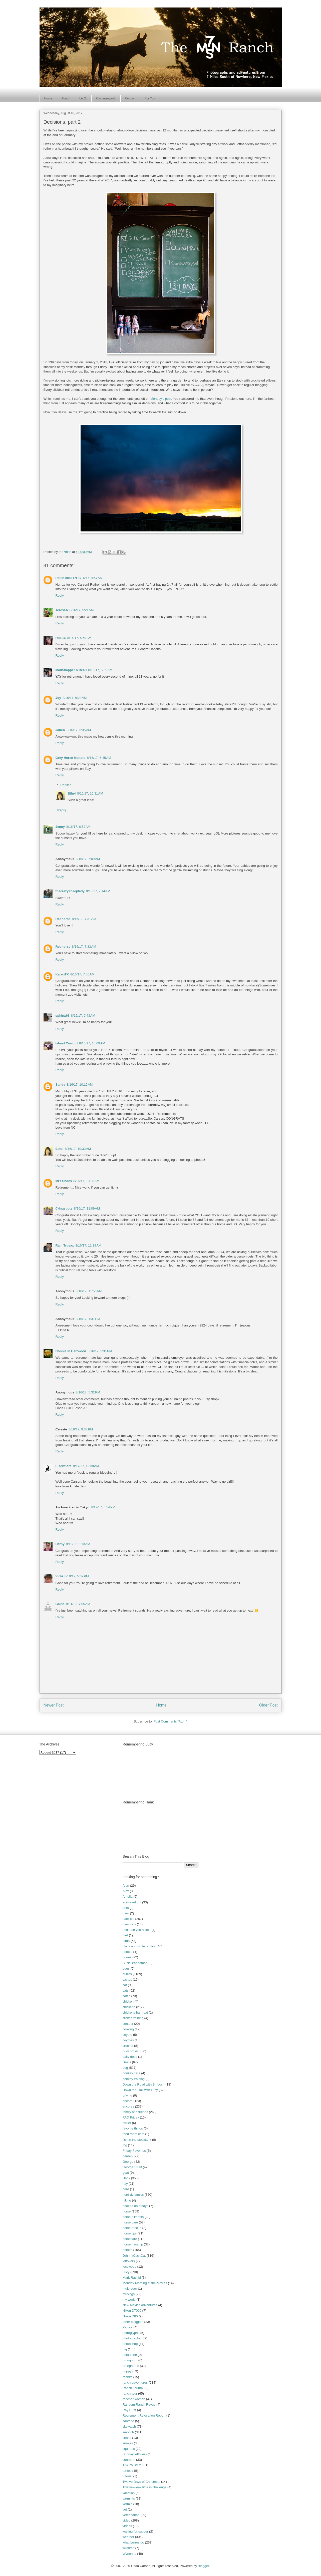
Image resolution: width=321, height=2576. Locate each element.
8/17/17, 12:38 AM (86, 1466)
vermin (127, 2504)
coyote (127, 2035)
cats (126, 1990)
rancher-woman (134, 2399)
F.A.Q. (83, 98)
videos (127, 2526)
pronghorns (131, 2366)
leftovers (129, 2261)
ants (126, 1908)
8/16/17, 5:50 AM (79, 638)
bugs (126, 1968)
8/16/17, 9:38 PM (81, 1429)
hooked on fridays (135, 2206)
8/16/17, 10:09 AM (92, 1043)
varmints (129, 2498)
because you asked (137, 1930)
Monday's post (160, 399)
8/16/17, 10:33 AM (78, 1149)
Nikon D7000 (132, 2310)
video (126, 2520)
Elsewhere (64, 1466)
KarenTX (62, 974)
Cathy (60, 1544)
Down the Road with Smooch (144, 2084)
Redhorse (63, 919)
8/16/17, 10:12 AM (80, 1084)
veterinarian (131, 2515)
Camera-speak (106, 98)
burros (127, 1974)
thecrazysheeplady (70, 891)
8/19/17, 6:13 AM (78, 1544)
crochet (128, 2046)
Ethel (72, 793)
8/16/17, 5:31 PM (100, 1351)
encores (128, 2106)
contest (128, 2024)
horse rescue (132, 2228)
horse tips (130, 2233)
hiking (127, 2200)
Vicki (59, 1576)
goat (126, 2172)
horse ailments (133, 2217)
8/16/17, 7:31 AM (84, 919)
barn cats (129, 1924)
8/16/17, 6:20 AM (75, 698)
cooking (128, 2029)
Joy (58, 698)
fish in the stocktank (137, 2140)
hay (125, 2183)
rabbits (127, 2377)
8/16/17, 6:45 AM (99, 758)
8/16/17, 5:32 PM (88, 1392)
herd (126, 2189)
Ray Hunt (129, 2410)
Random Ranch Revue (139, 2404)
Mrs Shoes (64, 1181)
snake (127, 2438)
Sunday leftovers (135, 2454)
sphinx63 (63, 1015)
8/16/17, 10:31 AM (90, 793)
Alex (126, 1891)
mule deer (130, 2288)
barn (126, 1913)
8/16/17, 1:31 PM (88, 1319)
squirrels (129, 2449)
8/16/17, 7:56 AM (82, 974)
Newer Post (54, 1705)
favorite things (133, 2128)
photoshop (130, 2344)
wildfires (128, 2548)
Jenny (60, 827)
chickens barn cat (135, 2012)
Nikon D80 (130, 2316)
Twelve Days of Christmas (141, 2482)
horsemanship (133, 2244)
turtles (127, 2471)
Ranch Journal (133, 2388)
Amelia (128, 1896)
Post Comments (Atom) (170, 1721)
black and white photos (139, 1946)
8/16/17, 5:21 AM (82, 610)
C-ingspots (64, 1208)
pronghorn (130, 2360)
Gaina (60, 1604)
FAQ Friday (131, 2117)
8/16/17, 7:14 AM (98, 891)
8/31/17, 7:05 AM (78, 1604)
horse (127, 2211)
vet (125, 2509)
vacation (129, 2493)
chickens (129, 2007)
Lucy (126, 2272)
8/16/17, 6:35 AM (79, 730)
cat (125, 1985)
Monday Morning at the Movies (145, 2283)
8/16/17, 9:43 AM (83, 1015)
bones (127, 1957)
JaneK (60, 730)
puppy (127, 2371)
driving (127, 2095)
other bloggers (133, 2322)
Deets (127, 2062)
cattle (126, 1996)
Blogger (203, 2566)
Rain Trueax (65, 1245)
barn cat (128, 1919)
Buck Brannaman (135, 1963)
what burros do (133, 2542)
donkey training (134, 2079)
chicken (128, 2001)
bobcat (127, 1952)
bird (125, 1935)
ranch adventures (135, 2382)
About (65, 98)
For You (150, 98)
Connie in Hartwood (71, 1351)
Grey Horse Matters (71, 758)
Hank (126, 2178)
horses (127, 2250)
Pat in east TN (66, 578)
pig (125, 2349)
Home (48, 98)
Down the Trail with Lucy (140, 2090)
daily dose (130, 2057)
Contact (130, 98)
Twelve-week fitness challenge (145, 2487)
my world (129, 2299)
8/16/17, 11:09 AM (87, 1208)
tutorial (127, 2476)
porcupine (130, 2355)
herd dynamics (133, 2194)
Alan (126, 1885)
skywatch (129, 2426)
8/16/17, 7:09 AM (88, 859)
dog (125, 2068)
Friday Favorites (134, 2150)
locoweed (129, 2266)
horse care (130, 2222)
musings (129, 2294)
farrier (127, 2123)
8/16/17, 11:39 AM (88, 1245)
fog (125, 2145)
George (128, 2161)
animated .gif (132, 1902)
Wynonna (129, 2554)
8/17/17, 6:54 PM (103, 1507)
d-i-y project (131, 2051)
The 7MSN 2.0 (133, 2465)
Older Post (268, 1705)
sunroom (129, 2460)
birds (126, 1941)
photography (132, 2338)
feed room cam (133, 2134)
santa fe (128, 2421)
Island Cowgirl (67, 1043)
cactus (127, 1979)
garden (128, 2156)
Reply (60, 595)
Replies (65, 785)
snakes (128, 2443)
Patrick (128, 2327)
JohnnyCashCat (134, 2255)
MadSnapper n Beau (71, 670)
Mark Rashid (132, 2277)
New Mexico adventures (140, 2305)
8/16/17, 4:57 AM (90, 578)
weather (128, 2537)
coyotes (128, 2040)
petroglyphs (131, 2333)
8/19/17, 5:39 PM (77, 1576)
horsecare (130, 2239)
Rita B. (61, 638)
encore (128, 2101)
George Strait (132, 2167)
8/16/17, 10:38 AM (86, 1181)
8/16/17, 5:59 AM (100, 670)
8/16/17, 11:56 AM (89, 1291)
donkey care (131, 2073)
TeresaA (62, 610)
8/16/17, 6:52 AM (78, 827)
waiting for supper (135, 2531)
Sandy (60, 1084)
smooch (128, 2432)
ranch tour (130, 2393)
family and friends (135, 2112)
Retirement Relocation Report (144, 2415)
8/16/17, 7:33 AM (84, 946)
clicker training (133, 2018)
